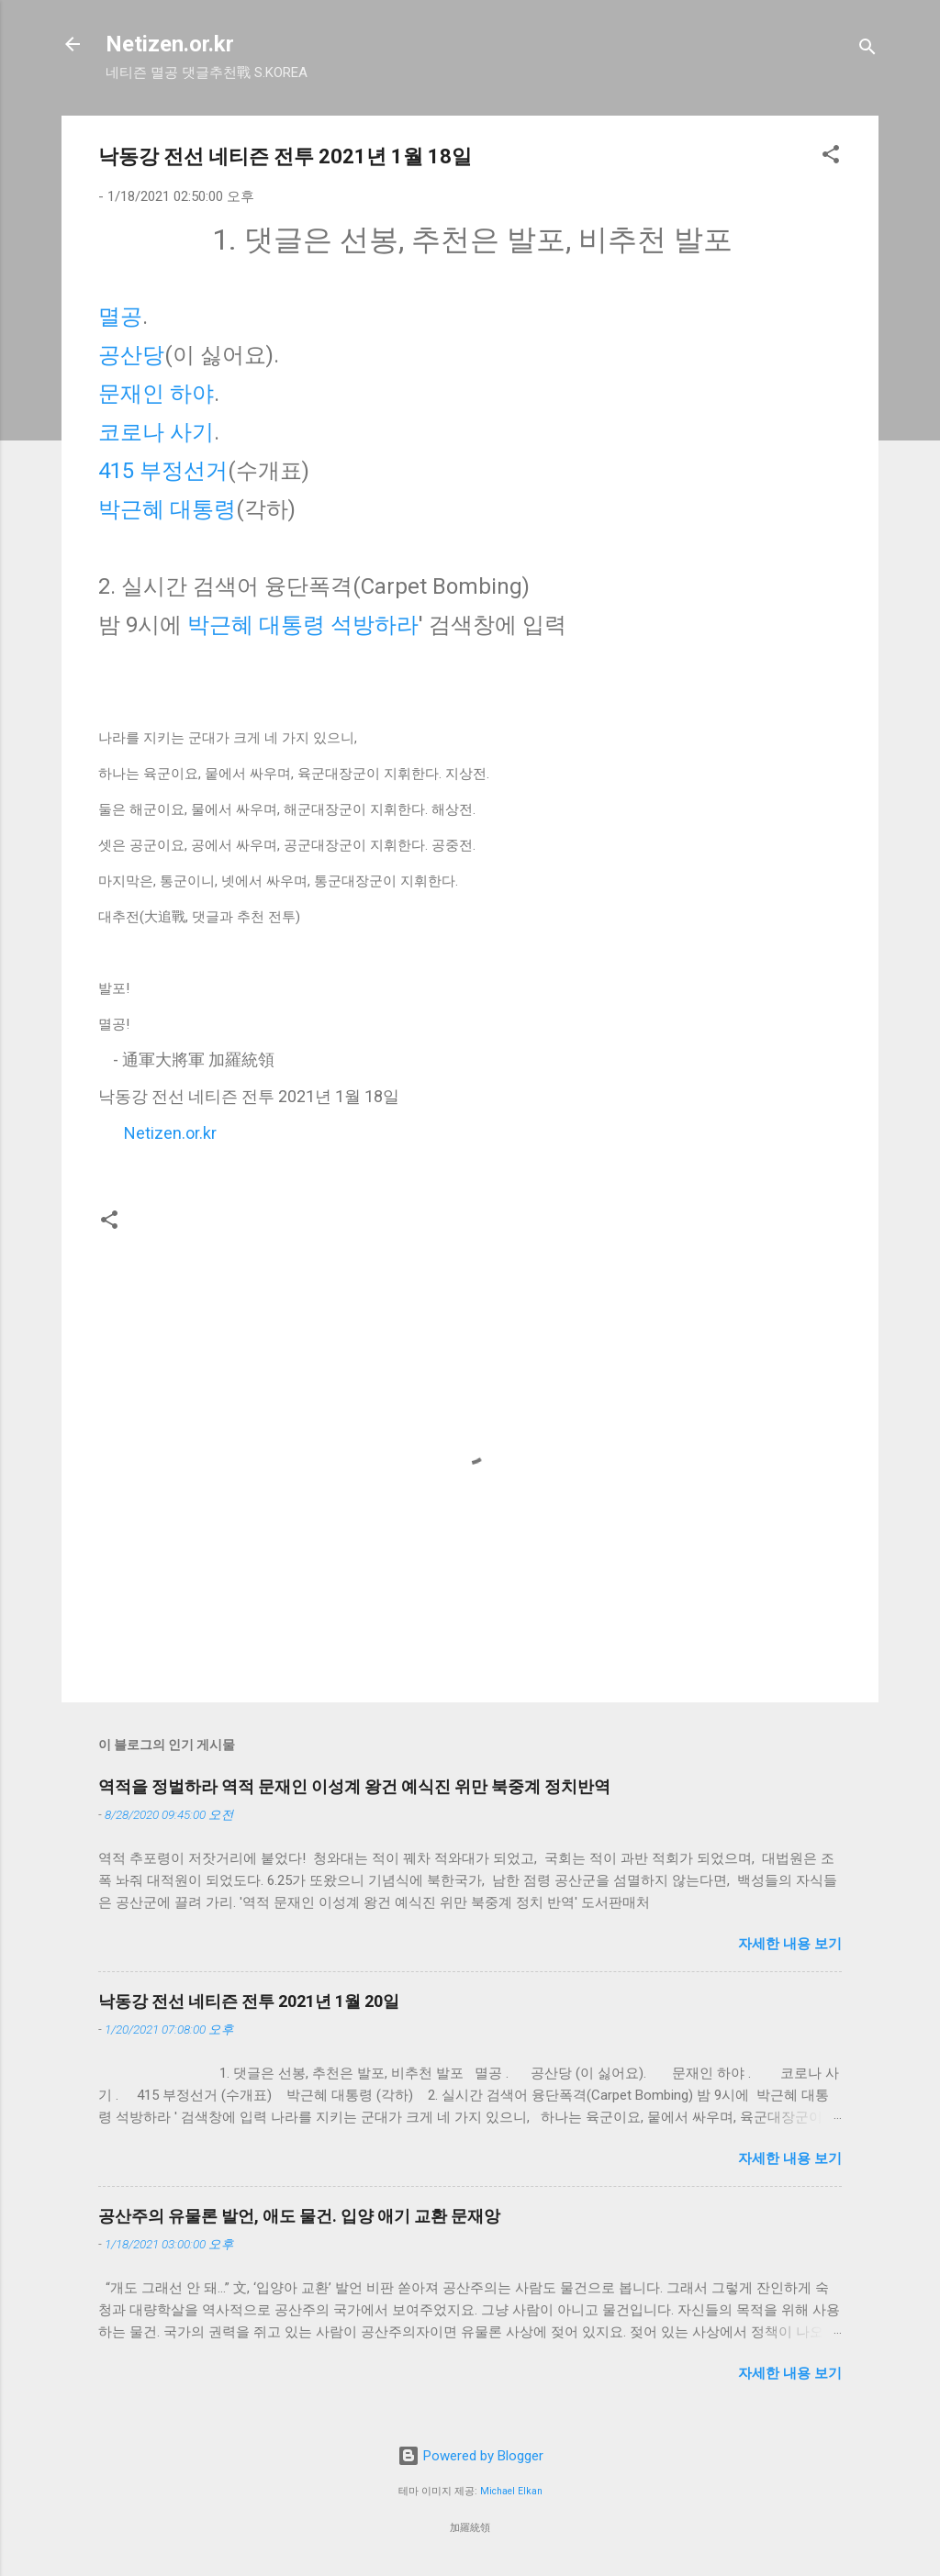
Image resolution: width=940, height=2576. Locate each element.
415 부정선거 (163, 471)
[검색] (867, 50)
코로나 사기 (156, 432)
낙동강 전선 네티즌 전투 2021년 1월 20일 (248, 2001)
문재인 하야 (156, 394)
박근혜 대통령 (167, 509)
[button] (831, 157)
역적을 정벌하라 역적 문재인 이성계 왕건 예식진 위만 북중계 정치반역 (354, 1786)
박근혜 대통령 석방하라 (303, 625)
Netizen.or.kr (170, 44)
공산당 (131, 355)
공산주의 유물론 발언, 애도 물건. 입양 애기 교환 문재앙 (299, 2215)
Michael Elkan (511, 2491)
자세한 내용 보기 (790, 1943)
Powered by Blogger (470, 2456)
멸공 (120, 316)
